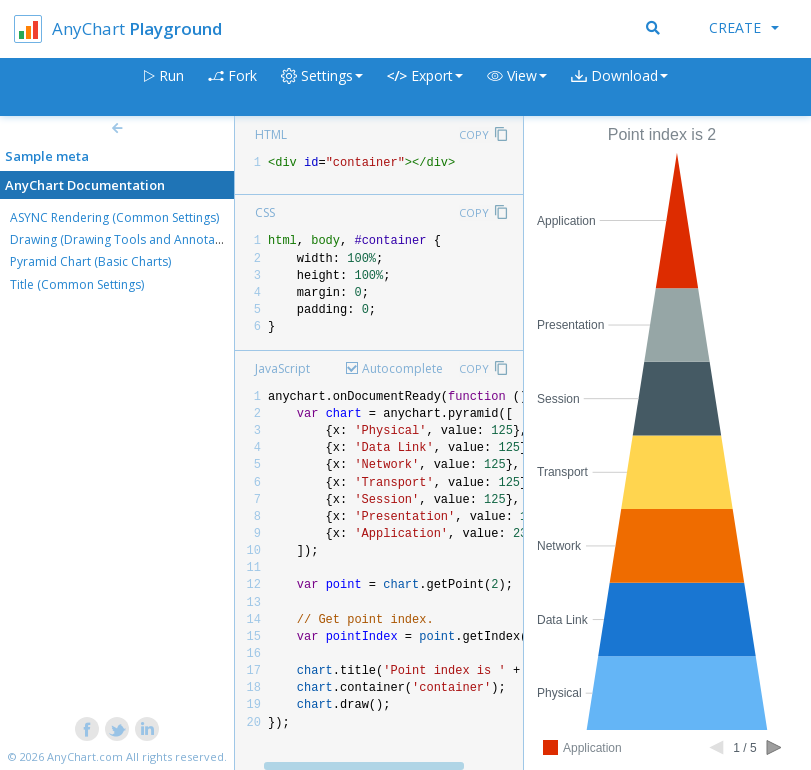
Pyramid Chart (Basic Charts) (90, 261)
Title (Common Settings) (77, 284)
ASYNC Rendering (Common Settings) (114, 217)
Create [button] (744, 27)
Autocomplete (402, 368)
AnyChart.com (85, 756)
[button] (517, 87)
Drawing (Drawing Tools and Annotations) (128, 239)
